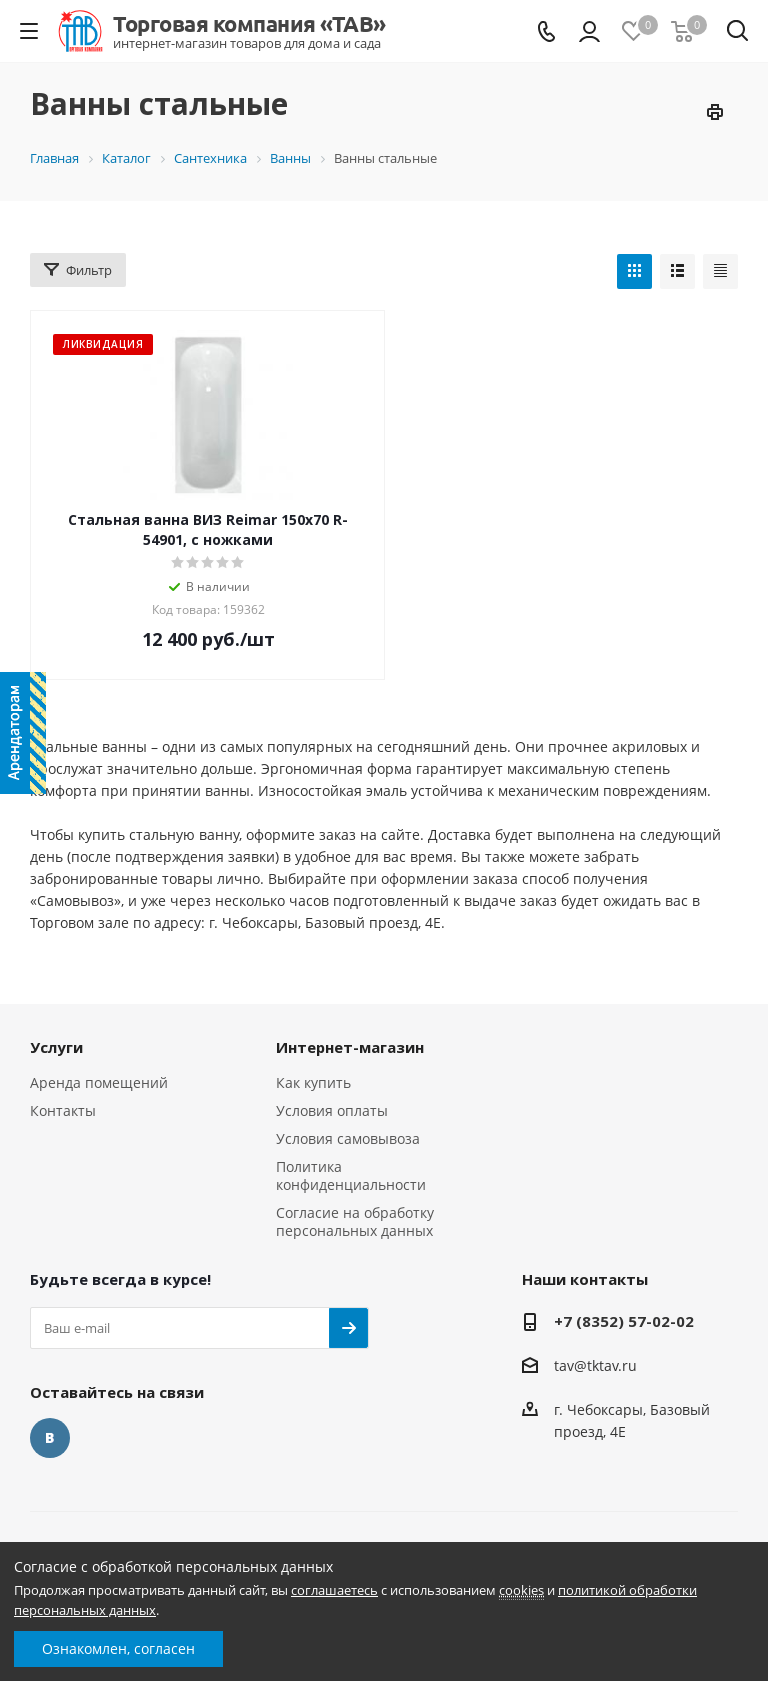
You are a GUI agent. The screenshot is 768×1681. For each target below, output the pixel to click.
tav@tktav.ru (595, 1365)
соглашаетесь (334, 1590)
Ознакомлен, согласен (118, 1648)
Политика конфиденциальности (351, 1175)
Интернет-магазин (350, 1047)
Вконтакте (50, 1438)
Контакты (63, 1110)
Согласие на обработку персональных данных (355, 1221)
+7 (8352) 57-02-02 (624, 1321)
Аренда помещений (99, 1082)
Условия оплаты (332, 1110)
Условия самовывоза (348, 1138)
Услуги (56, 1047)
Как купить (313, 1082)
